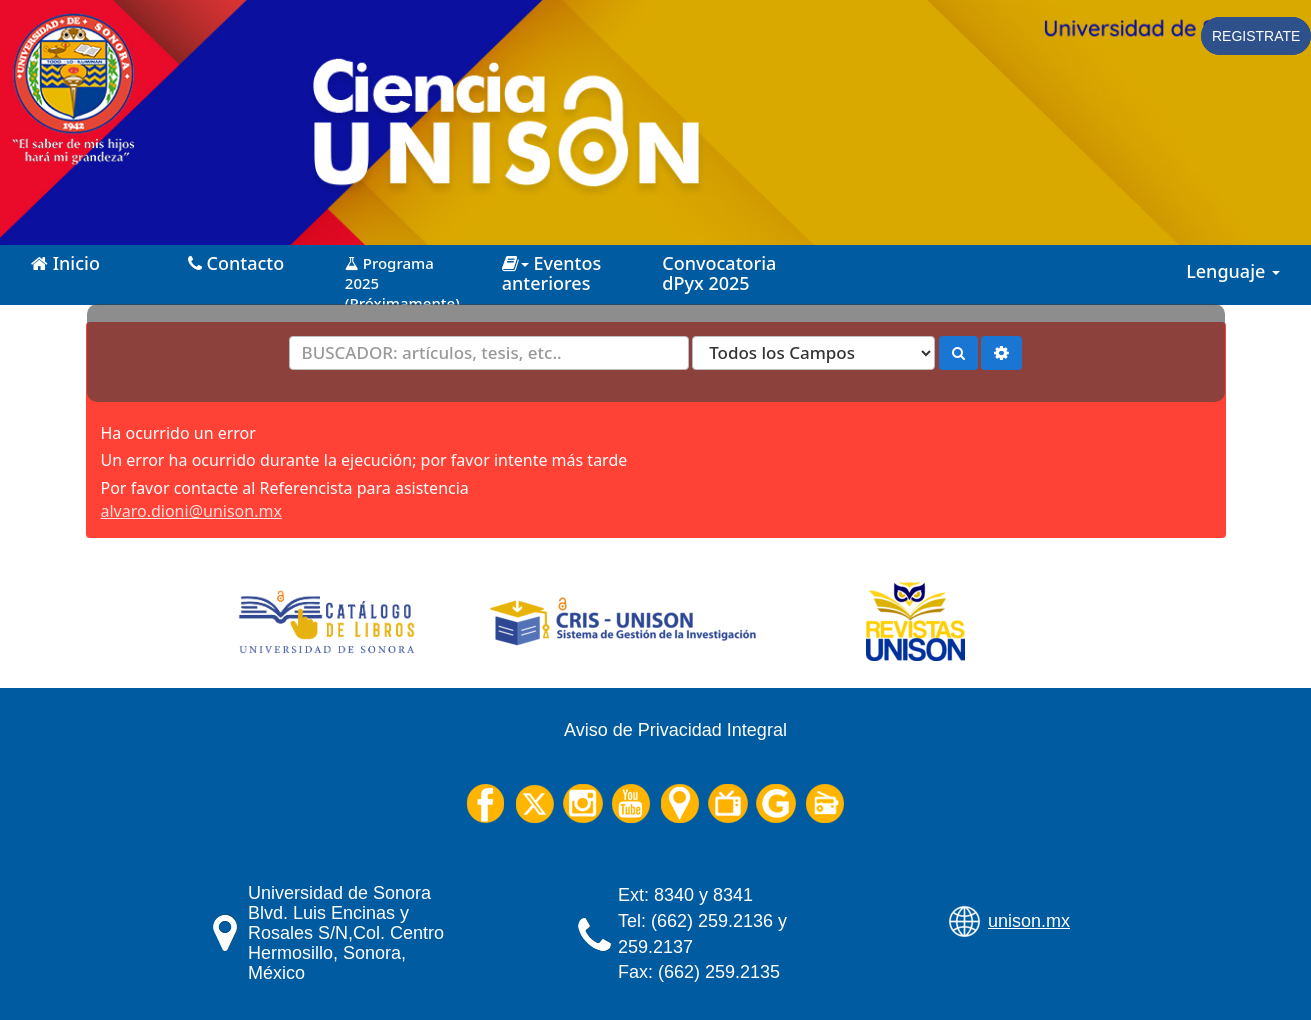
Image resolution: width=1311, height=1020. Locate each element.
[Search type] (813, 353)
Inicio (65, 263)
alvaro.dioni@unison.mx (191, 511)
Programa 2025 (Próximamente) (402, 275)
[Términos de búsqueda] (489, 353)
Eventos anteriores (551, 273)
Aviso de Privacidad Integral (675, 730)
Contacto (236, 263)
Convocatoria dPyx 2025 (719, 273)
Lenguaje (1233, 271)
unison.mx (1029, 921)
